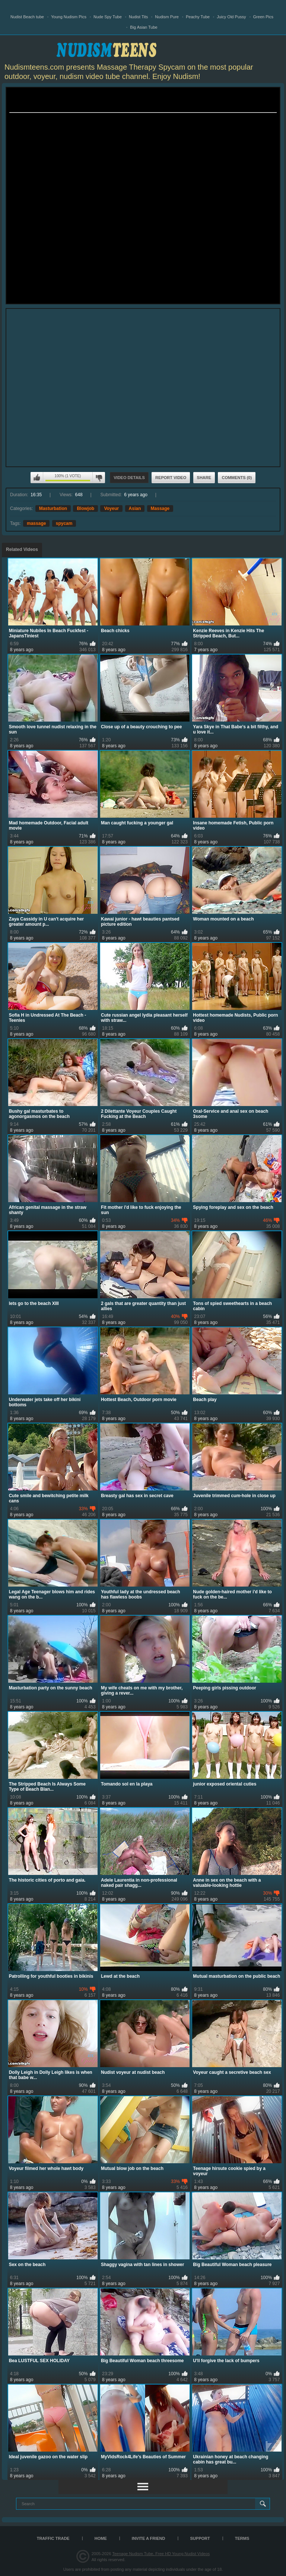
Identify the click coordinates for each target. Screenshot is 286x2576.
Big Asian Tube (143, 27)
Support (200, 2538)
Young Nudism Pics (68, 17)
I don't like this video (98, 477)
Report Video (170, 477)
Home (101, 2538)
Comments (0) (237, 477)
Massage (160, 508)
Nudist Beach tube (27, 17)
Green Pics (263, 17)
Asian (135, 508)
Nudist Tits (138, 17)
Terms (242, 2538)
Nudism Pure (167, 17)
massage (36, 523)
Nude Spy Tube (107, 17)
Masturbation (53, 508)
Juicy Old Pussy (231, 17)
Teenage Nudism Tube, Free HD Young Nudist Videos (161, 2553)
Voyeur (111, 508)
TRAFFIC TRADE (53, 2538)
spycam (64, 523)
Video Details (129, 477)
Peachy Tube (198, 17)
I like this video (37, 477)
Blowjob (85, 508)
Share (204, 477)
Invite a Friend (148, 2538)
